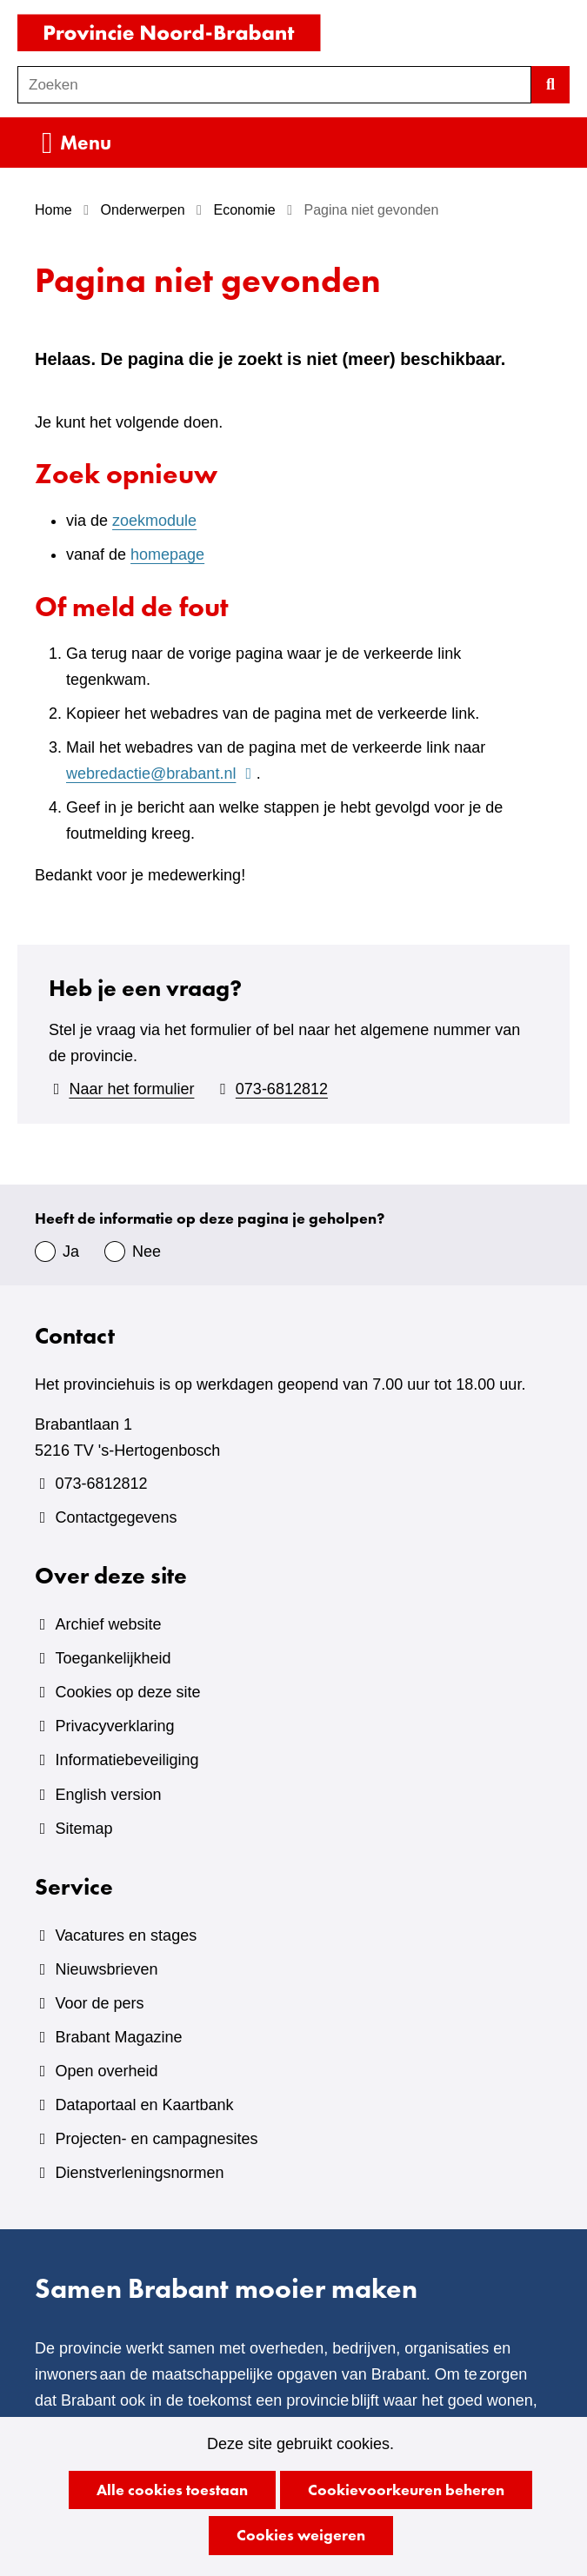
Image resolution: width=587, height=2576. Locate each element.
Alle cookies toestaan (172, 2490)
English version (108, 1794)
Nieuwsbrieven (106, 1969)
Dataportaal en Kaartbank (144, 2105)
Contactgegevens (116, 1517)
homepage (167, 554)
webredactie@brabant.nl (161, 773)
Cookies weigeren (301, 2535)
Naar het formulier (131, 1089)
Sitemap (83, 1828)
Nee (146, 1251)
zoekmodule (154, 520)
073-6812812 (282, 1089)
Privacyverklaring (114, 1726)
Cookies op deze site (127, 1692)
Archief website (108, 1624)
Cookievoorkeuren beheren (406, 2490)
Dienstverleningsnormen (139, 2172)
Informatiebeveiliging (126, 1760)
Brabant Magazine (118, 2037)
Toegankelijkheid (112, 1658)
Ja (71, 1251)
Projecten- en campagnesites (156, 2139)
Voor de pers (99, 2003)
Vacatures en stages (126, 1935)
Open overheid (106, 2071)
